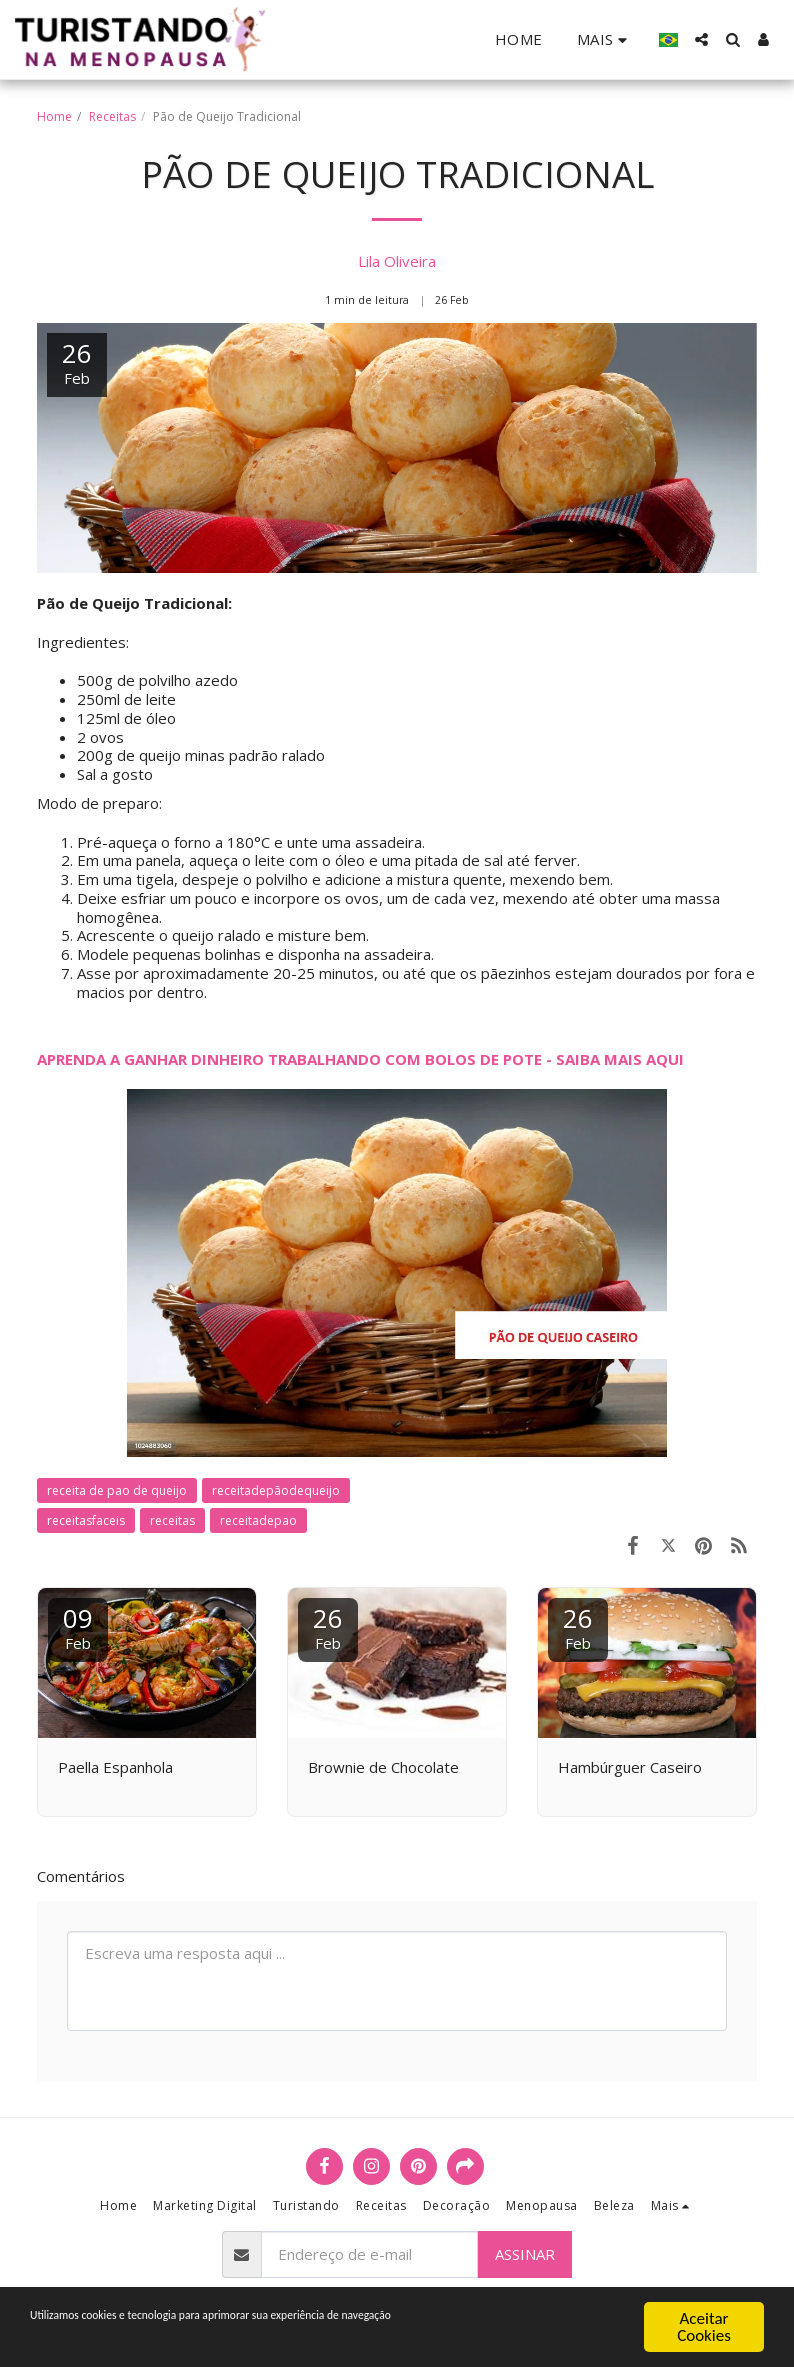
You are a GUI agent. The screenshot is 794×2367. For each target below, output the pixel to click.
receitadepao (258, 1520)
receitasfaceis (86, 1520)
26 (328, 1626)
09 (78, 1626)
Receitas (112, 116)
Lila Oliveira (397, 261)
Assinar (525, 2254)
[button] (701, 39)
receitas (172, 1520)
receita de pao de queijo (117, 1490)
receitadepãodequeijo (276, 1490)
